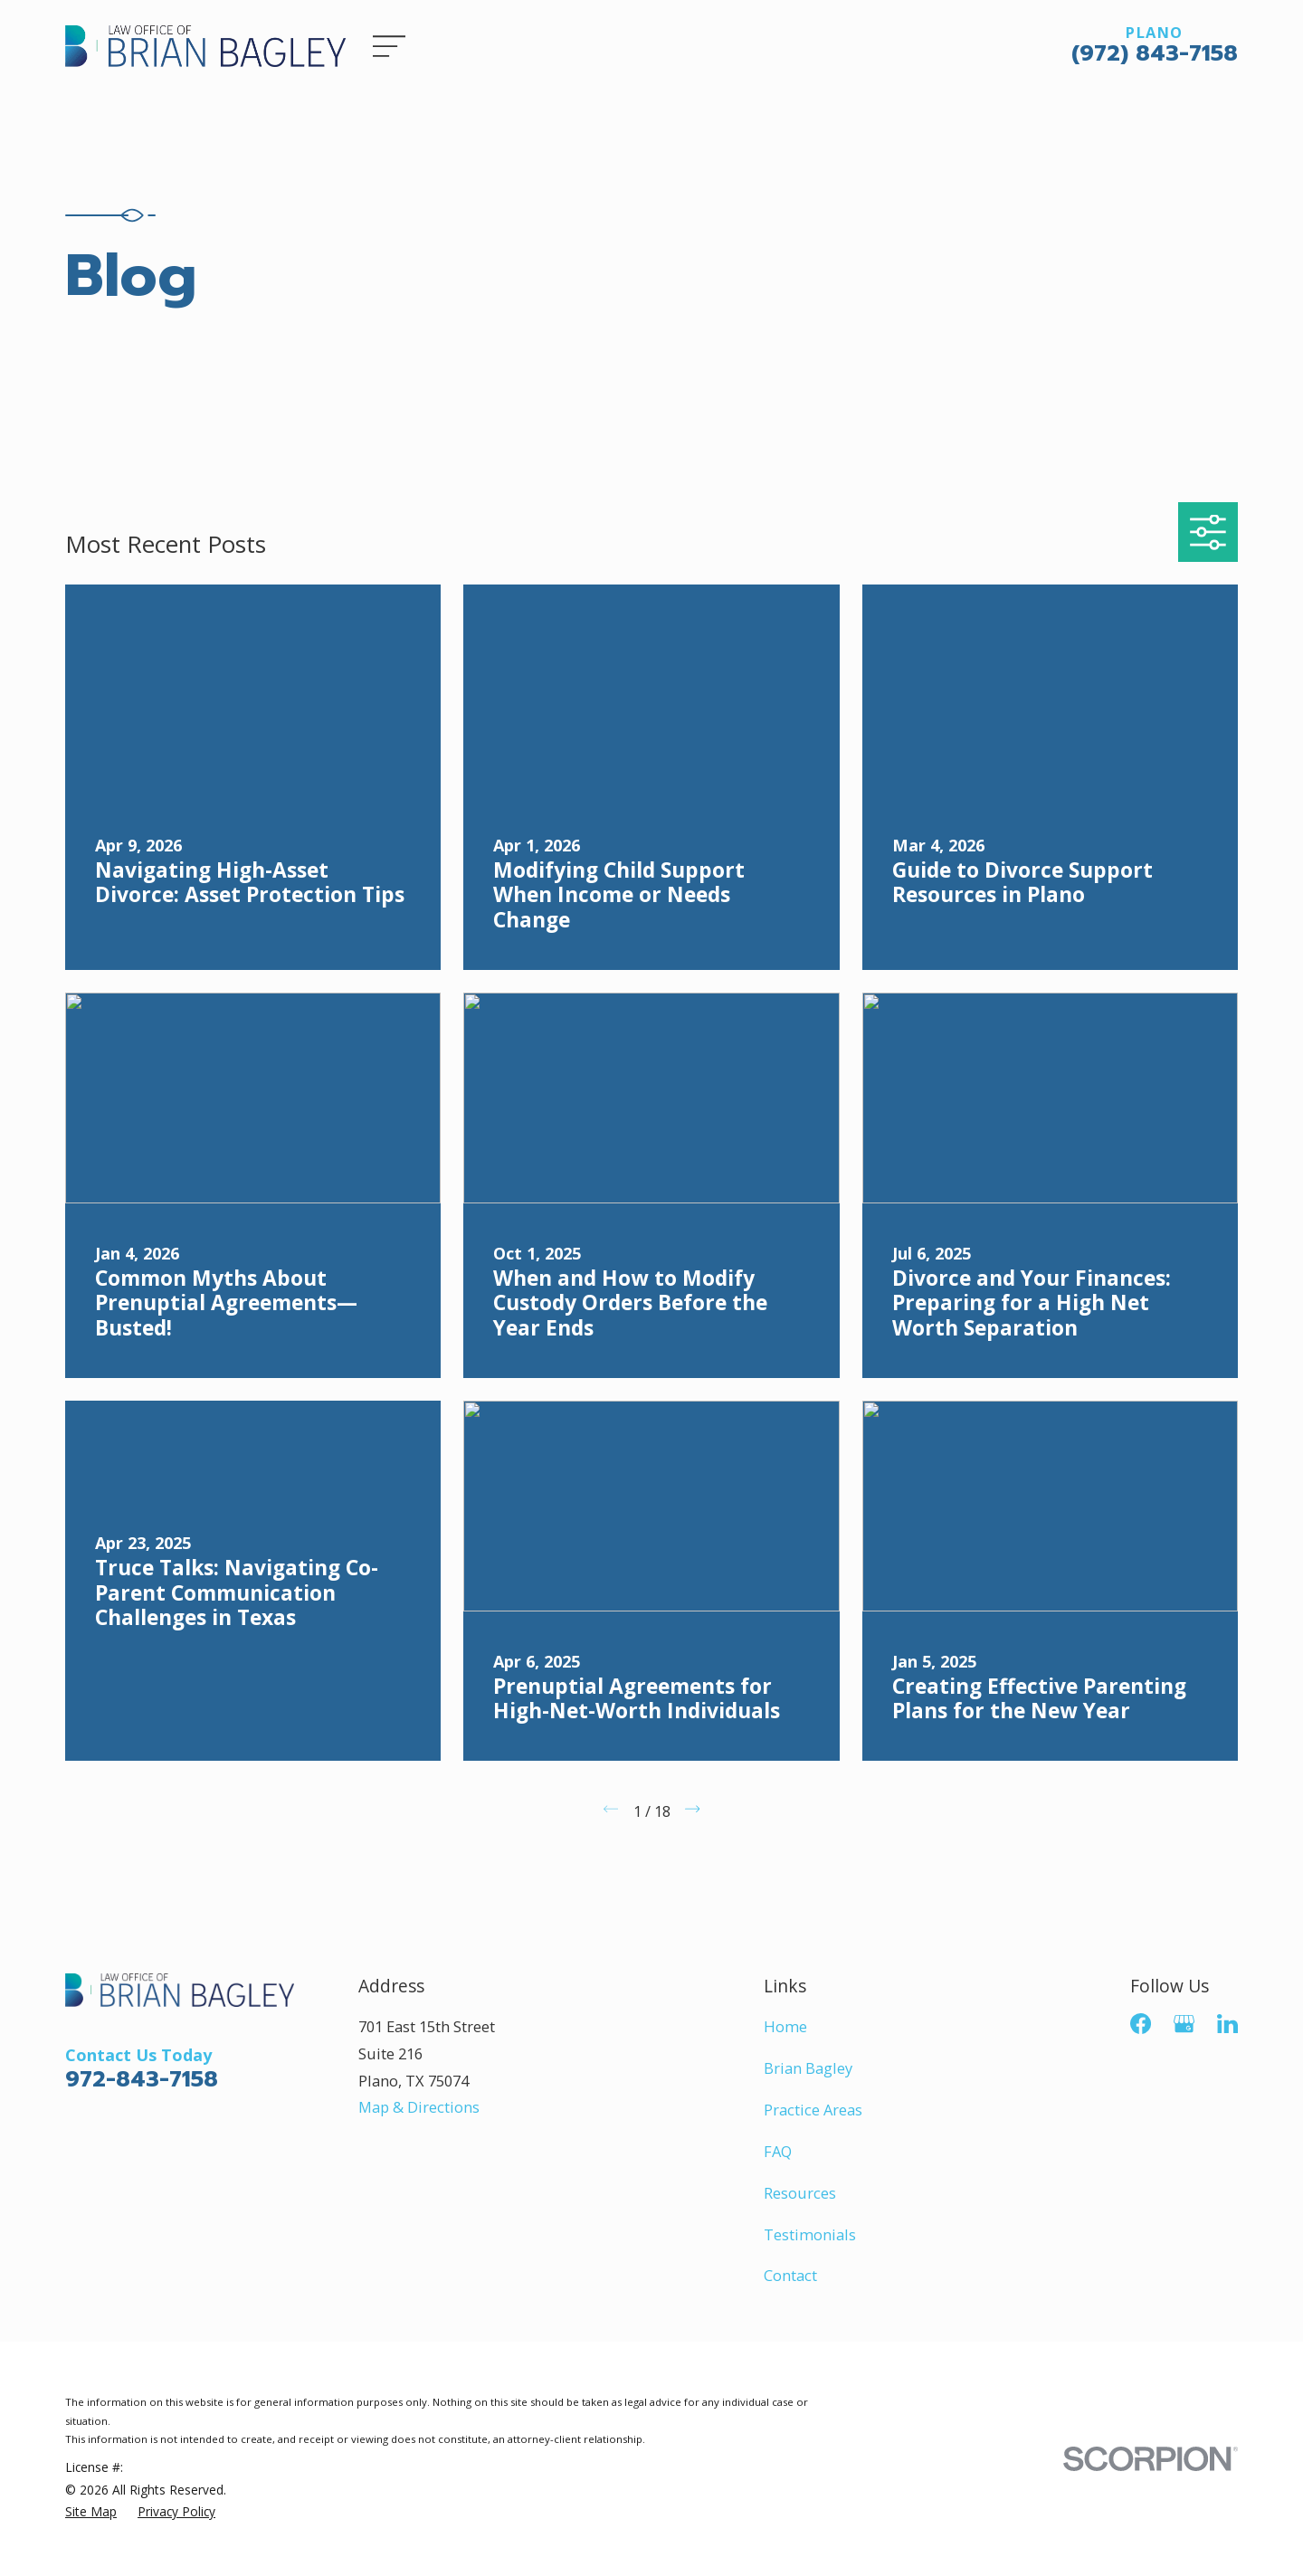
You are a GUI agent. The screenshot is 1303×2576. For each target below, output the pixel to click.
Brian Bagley (808, 2068)
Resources (800, 2192)
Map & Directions (419, 2106)
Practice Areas (813, 2109)
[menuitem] (91, 2512)
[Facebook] (1140, 2023)
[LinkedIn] (1227, 2023)
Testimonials (810, 2234)
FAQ (778, 2151)
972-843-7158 (141, 2079)
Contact (790, 2275)
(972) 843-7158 (1154, 53)
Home (785, 2026)
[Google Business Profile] (1184, 2023)
